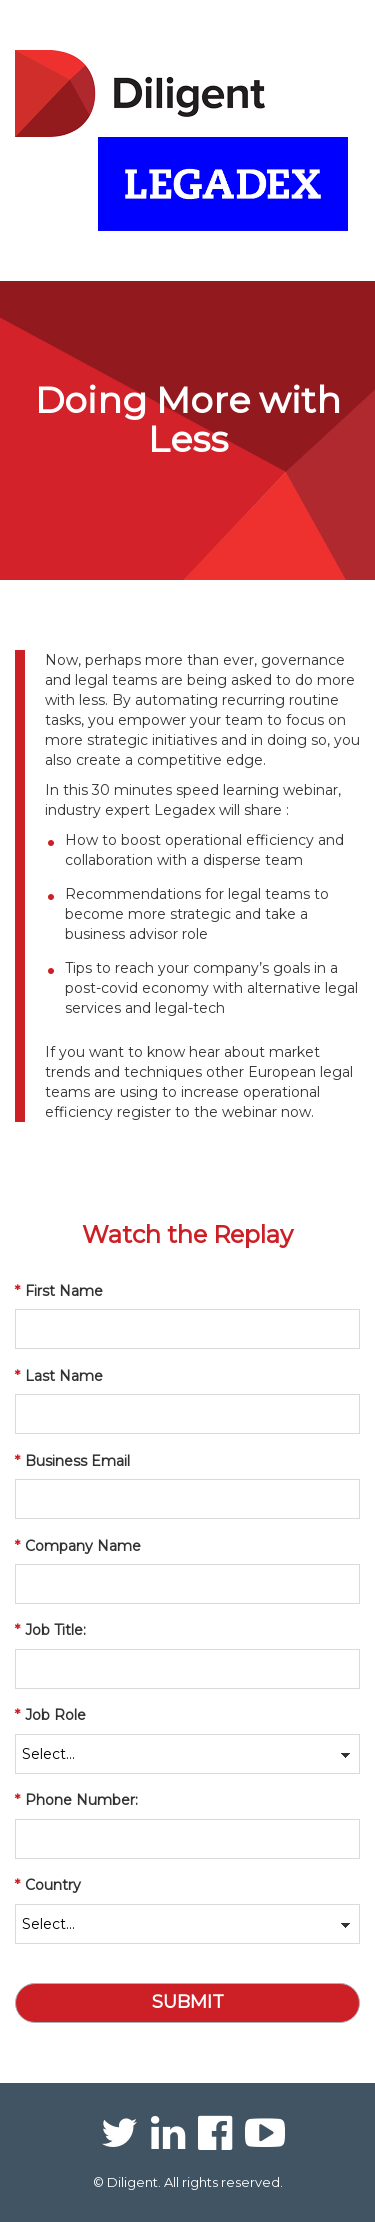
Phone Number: (76, 1800)
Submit (188, 2002)
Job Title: (50, 1630)
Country (48, 1885)
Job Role (50, 1715)
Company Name (78, 1546)
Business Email (72, 1461)
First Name (59, 1291)
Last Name (59, 1376)
